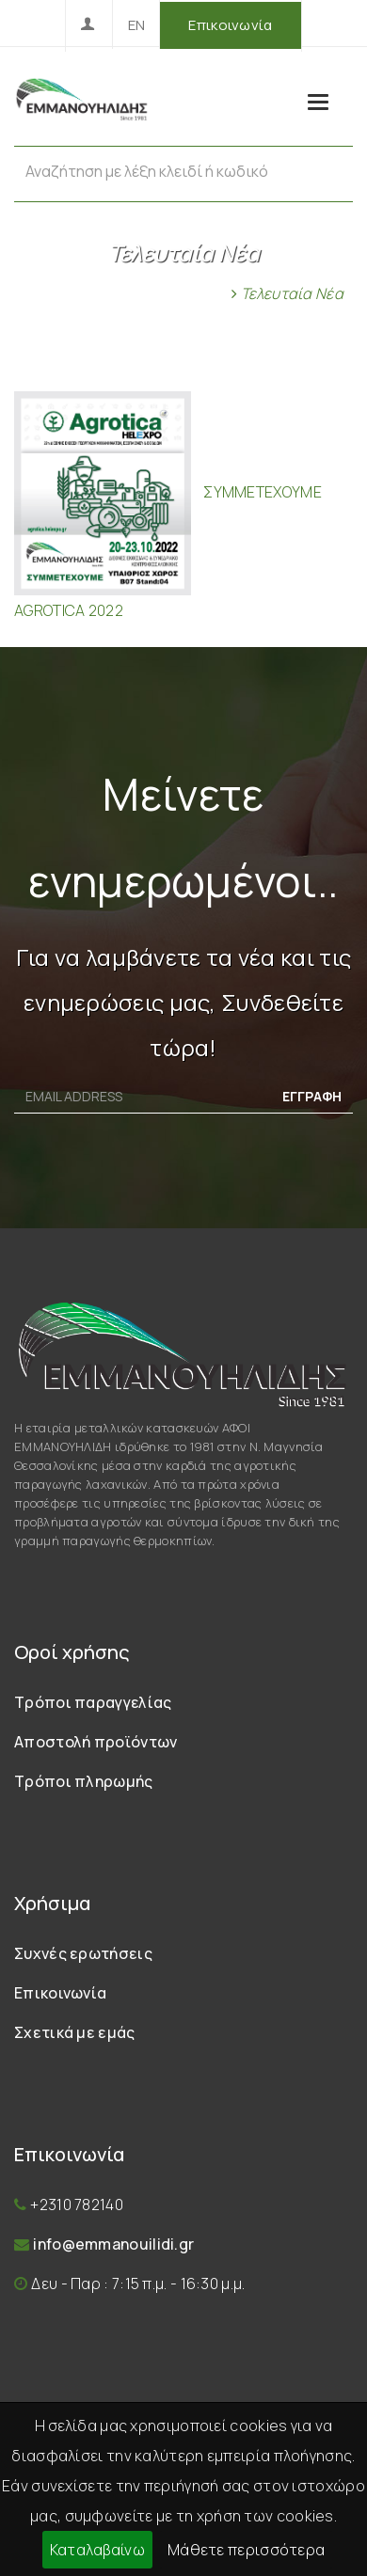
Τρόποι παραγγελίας (92, 1702)
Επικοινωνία (230, 25)
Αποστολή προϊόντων (95, 1741)
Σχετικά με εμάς (75, 2032)
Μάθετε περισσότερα (246, 2549)
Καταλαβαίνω (97, 2549)
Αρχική (196, 293)
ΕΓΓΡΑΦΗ (312, 1096)
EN (137, 25)
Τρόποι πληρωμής (83, 1781)
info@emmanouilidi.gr (113, 2244)
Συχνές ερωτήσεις (83, 1953)
